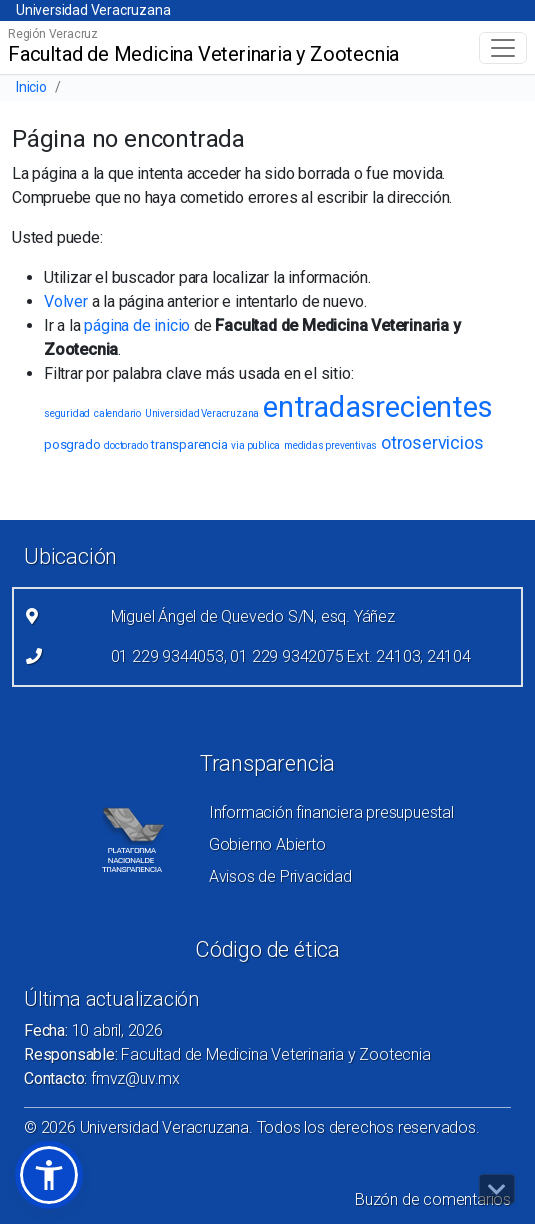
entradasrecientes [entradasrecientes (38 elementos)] (378, 407)
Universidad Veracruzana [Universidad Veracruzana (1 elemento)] (202, 413)
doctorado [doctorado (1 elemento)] (125, 445)
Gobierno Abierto (267, 844)
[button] (49, 1175)
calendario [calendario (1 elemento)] (117, 413)
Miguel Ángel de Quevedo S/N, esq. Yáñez (253, 616)
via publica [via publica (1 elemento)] (255, 445)
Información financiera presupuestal (331, 812)
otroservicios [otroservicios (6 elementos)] (432, 442)
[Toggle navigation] (503, 48)
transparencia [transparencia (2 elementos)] (189, 444)
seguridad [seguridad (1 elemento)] (67, 413)
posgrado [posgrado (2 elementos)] (72, 444)
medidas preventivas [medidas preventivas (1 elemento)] (330, 445)
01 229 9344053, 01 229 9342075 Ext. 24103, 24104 (291, 656)
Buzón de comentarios (433, 1199)
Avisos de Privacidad (280, 876)
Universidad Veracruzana (93, 10)
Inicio (31, 87)
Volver (66, 301)
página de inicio (137, 325)
